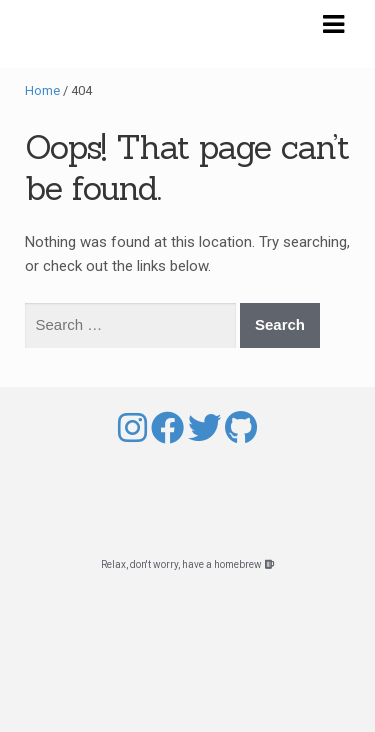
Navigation (333, 25)
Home (42, 90)
